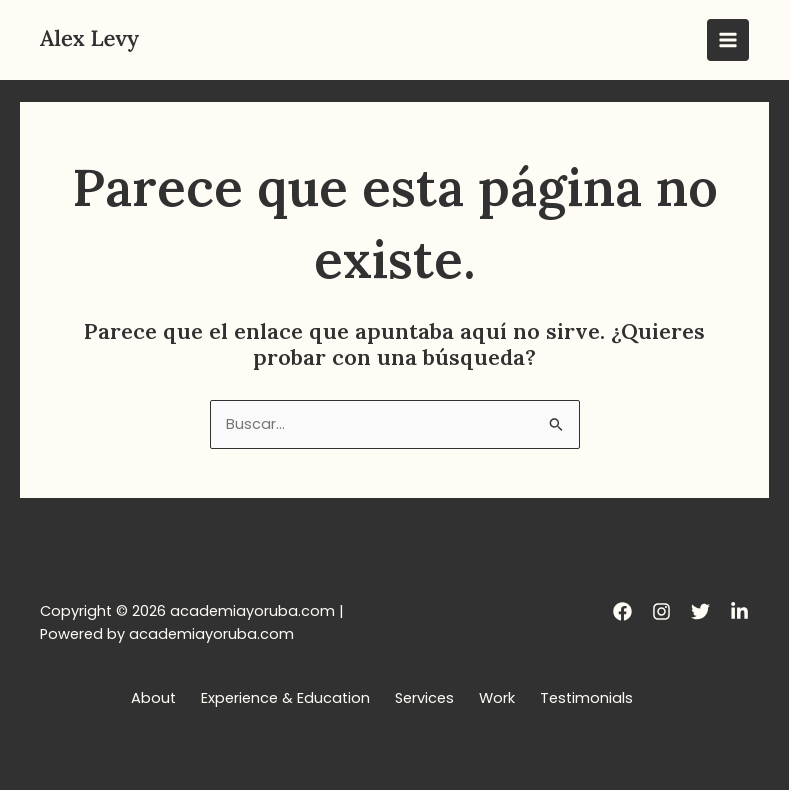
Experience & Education (285, 698)
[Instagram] (661, 611)
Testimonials (586, 698)
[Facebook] (622, 611)
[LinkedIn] (739, 611)
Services (424, 698)
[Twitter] (700, 611)
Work (497, 698)
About (153, 698)
